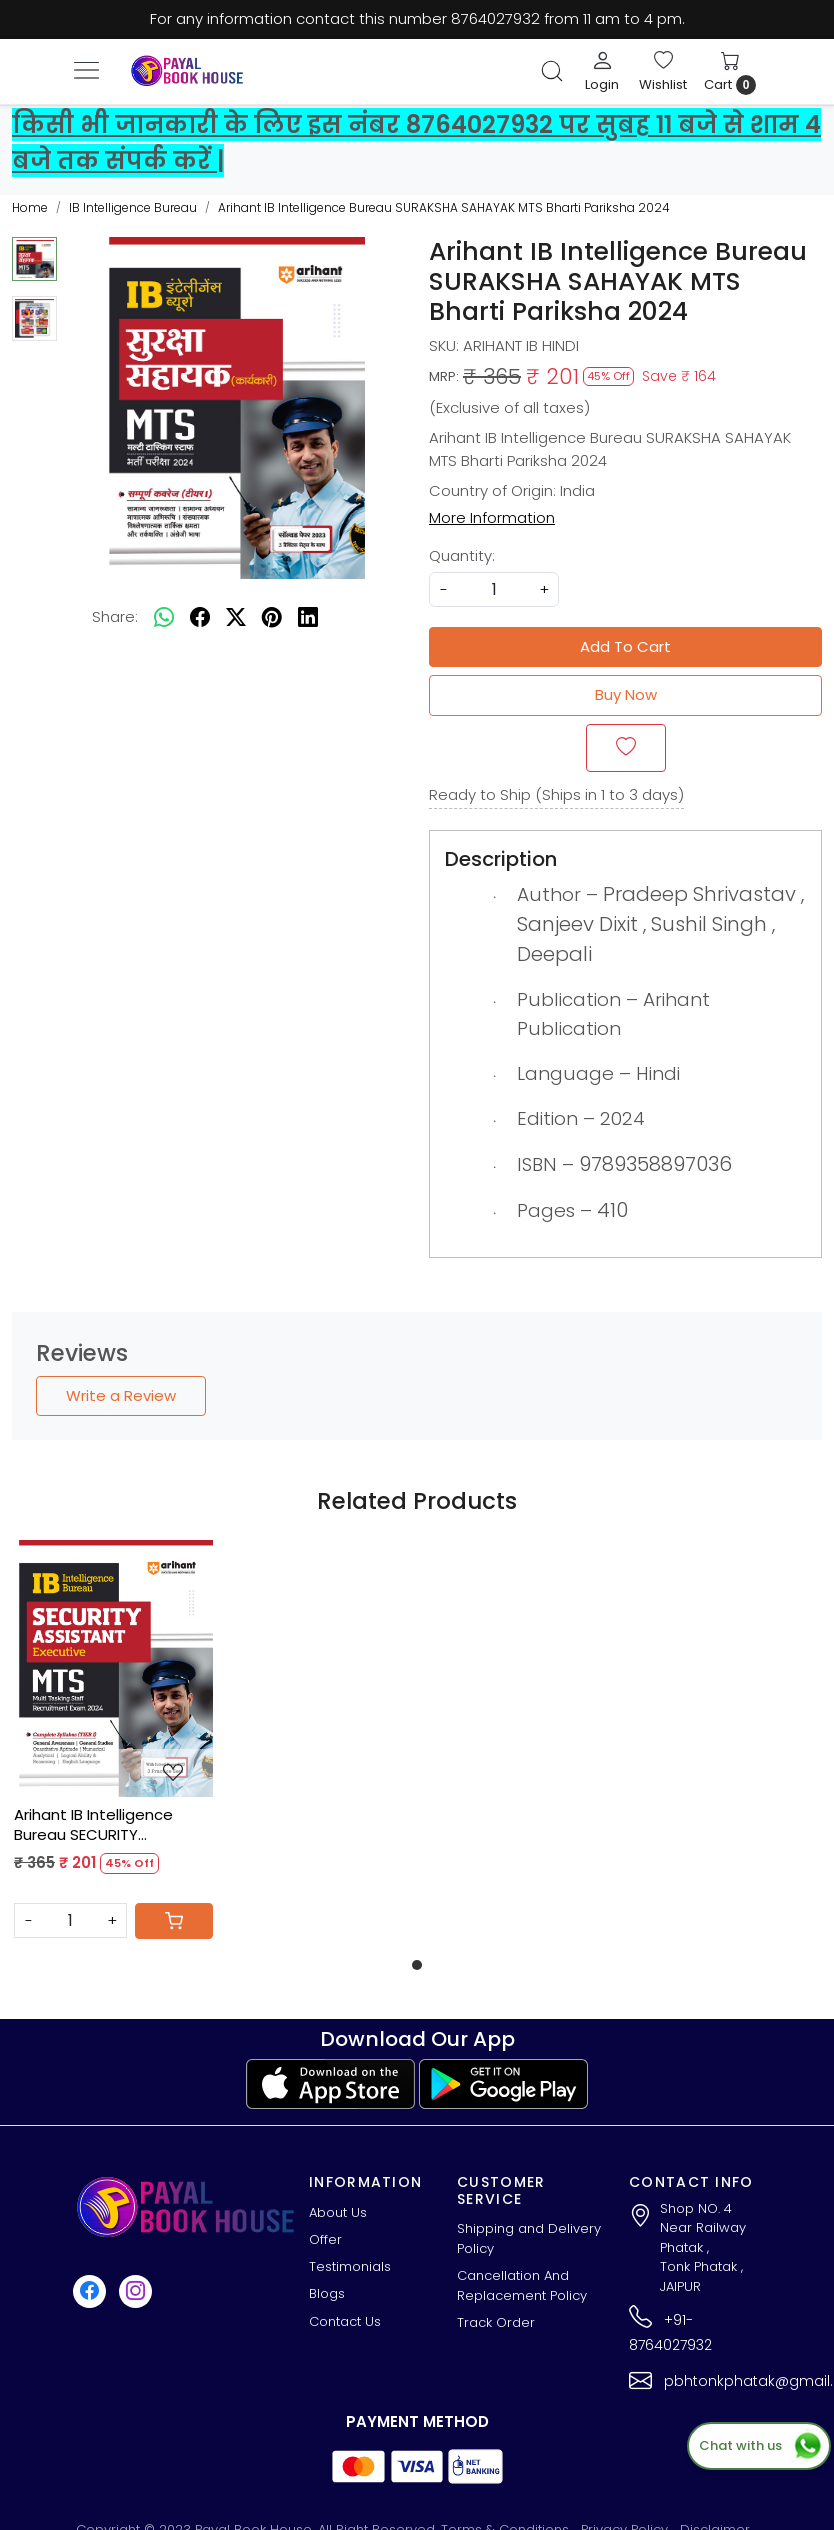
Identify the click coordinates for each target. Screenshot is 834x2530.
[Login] (602, 71)
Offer (325, 2239)
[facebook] (200, 618)
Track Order (496, 2322)
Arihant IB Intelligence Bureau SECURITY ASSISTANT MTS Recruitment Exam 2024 (101, 1824)
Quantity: (462, 555)
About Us (338, 2212)
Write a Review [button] (121, 1395)
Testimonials (350, 2266)
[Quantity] (70, 1920)
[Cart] (174, 1921)
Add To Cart (625, 646)
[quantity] (494, 589)
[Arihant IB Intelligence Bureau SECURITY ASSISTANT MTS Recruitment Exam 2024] (113, 1668)
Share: (115, 616)
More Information (492, 517)
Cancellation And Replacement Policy (522, 2285)
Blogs (327, 2293)
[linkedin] (308, 618)
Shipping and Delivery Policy (529, 2238)
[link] (552, 71)
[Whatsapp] (164, 618)
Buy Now (626, 694)
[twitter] (236, 618)
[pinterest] (272, 618)
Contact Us (345, 2321)
